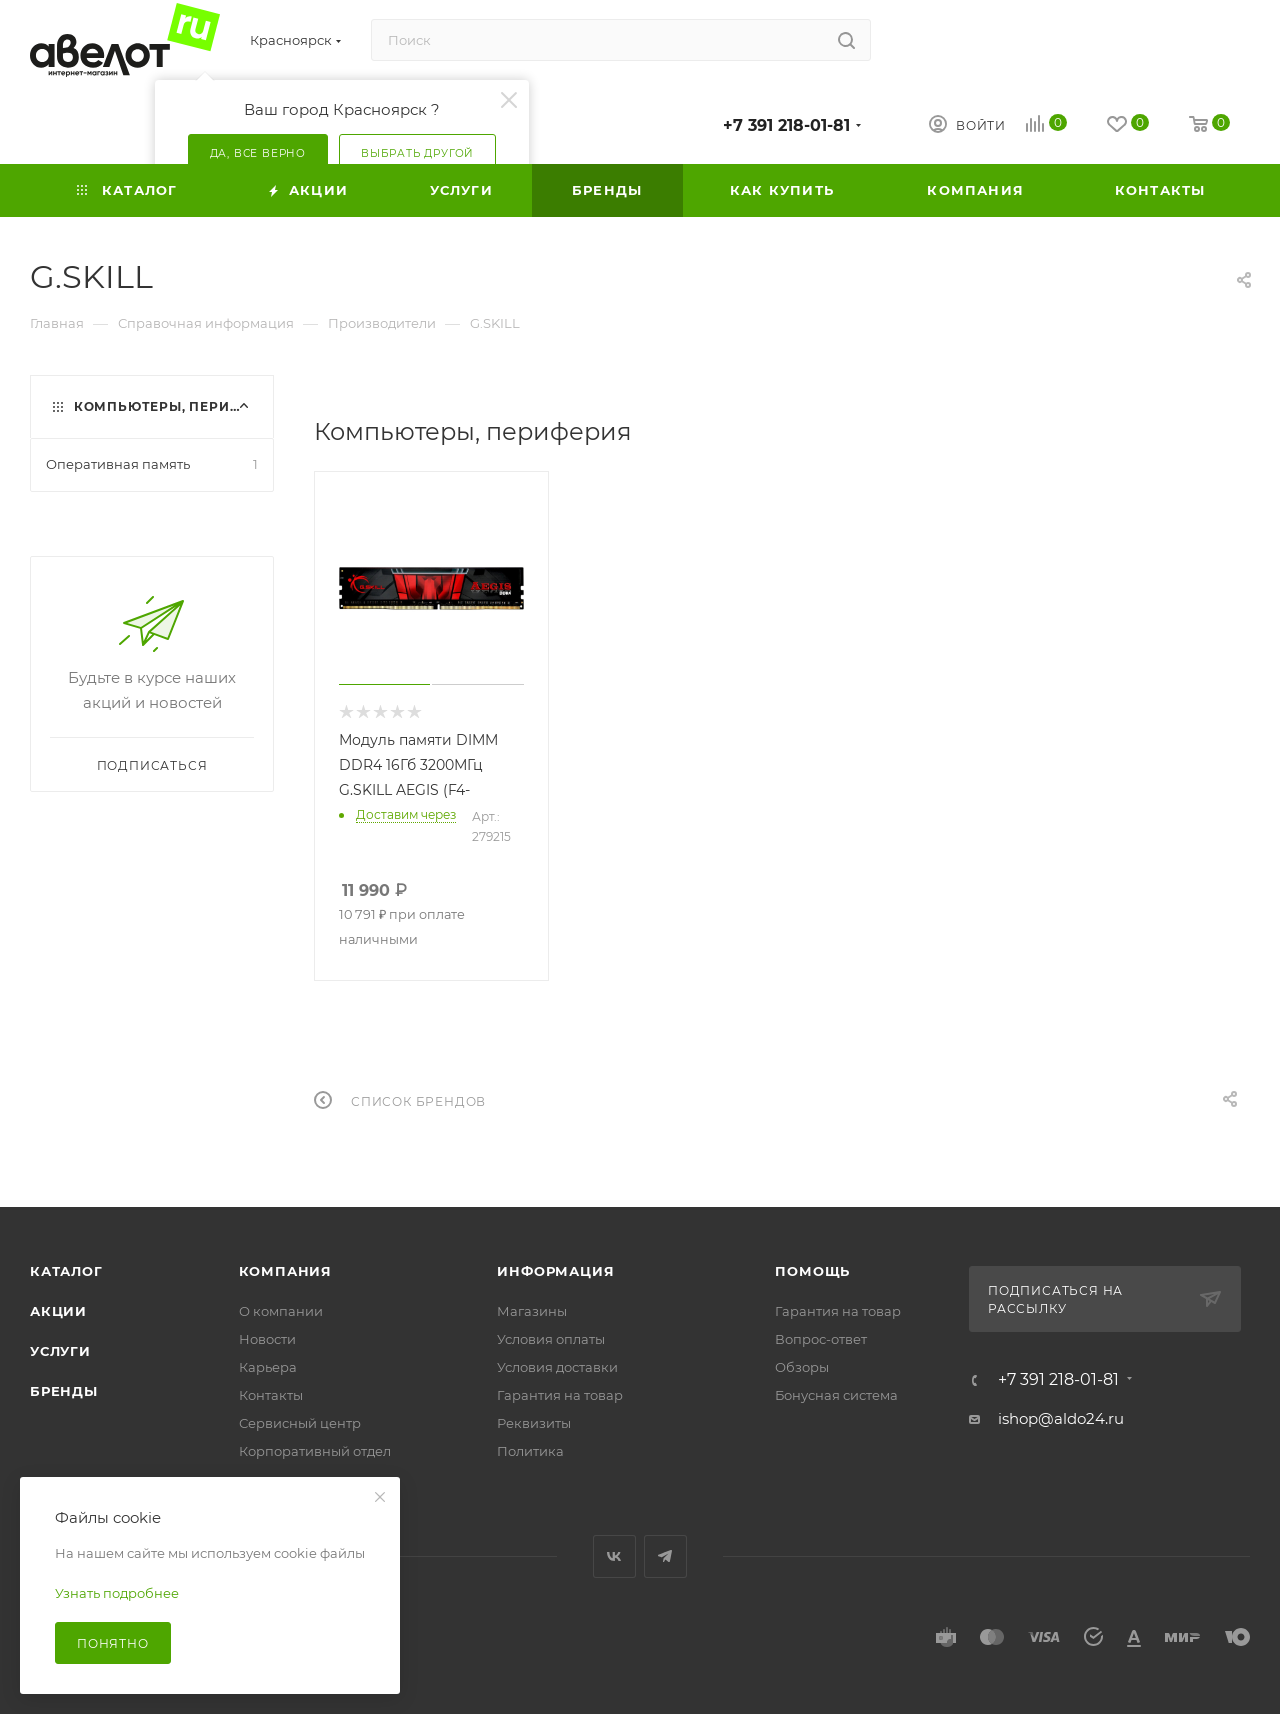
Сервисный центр (300, 1423)
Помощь (812, 1271)
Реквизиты (534, 1423)
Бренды (64, 1391)
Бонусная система (836, 1395)
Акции (58, 1311)
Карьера (268, 1367)
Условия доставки (557, 1367)
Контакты (271, 1395)
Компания (285, 1271)
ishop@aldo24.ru (1061, 1418)
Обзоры (802, 1367)
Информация (555, 1271)
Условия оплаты (551, 1339)
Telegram (665, 1556)
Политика (530, 1451)
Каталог (66, 1271)
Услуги (60, 1351)
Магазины (532, 1311)
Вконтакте (614, 1556)
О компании (281, 1311)
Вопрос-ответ (821, 1339)
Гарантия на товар (560, 1395)
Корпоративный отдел (315, 1451)
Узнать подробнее (117, 1593)
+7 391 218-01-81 (786, 125)
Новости (267, 1339)
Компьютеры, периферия (177, 406)
